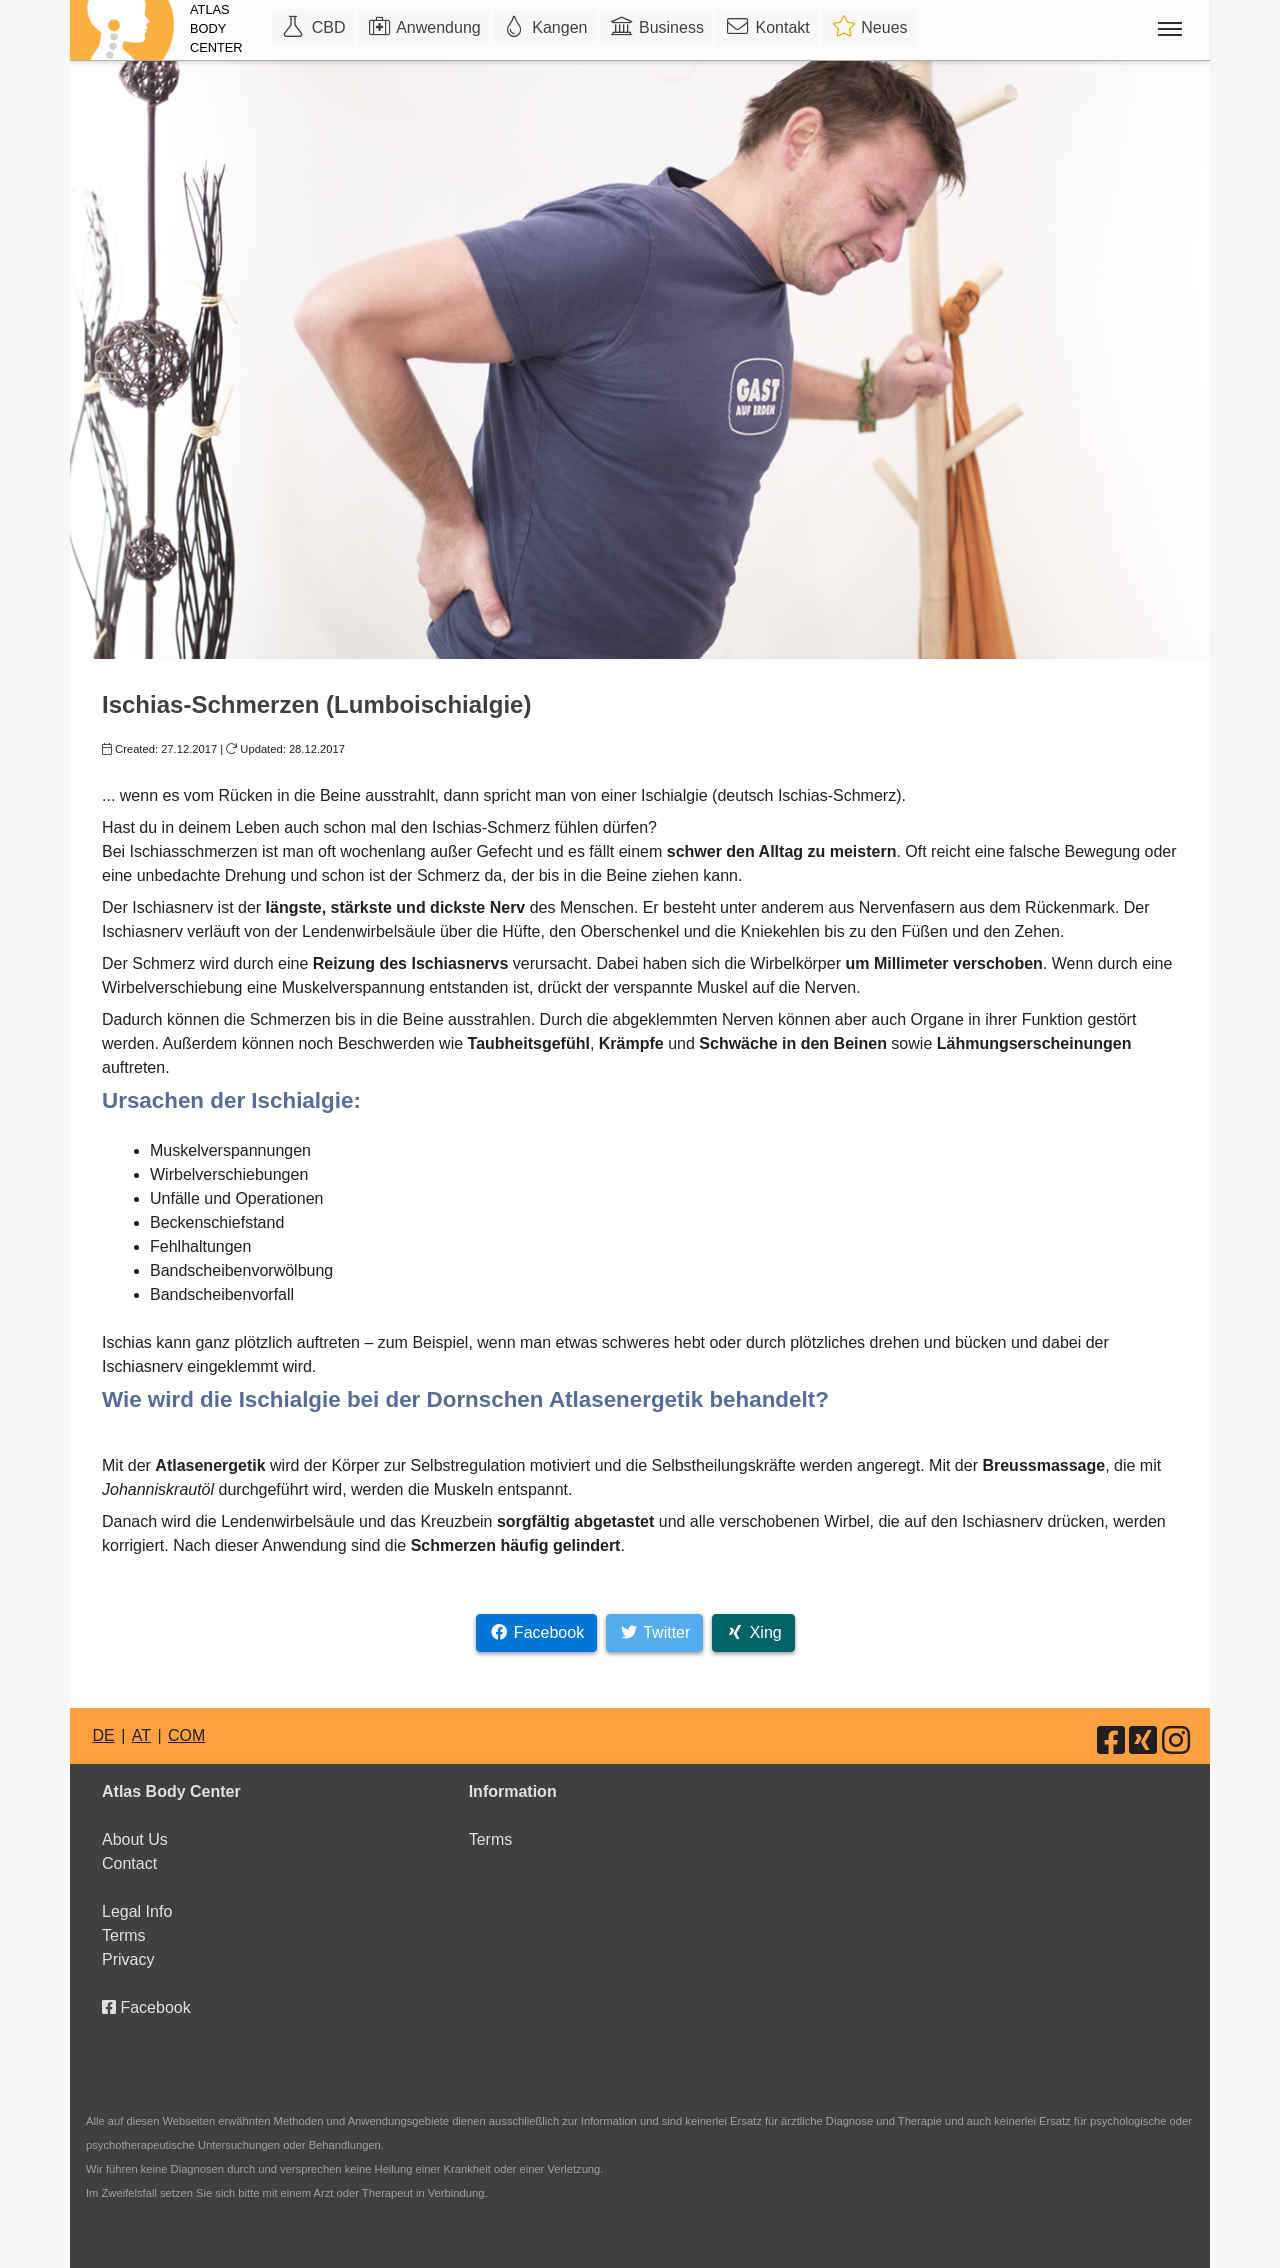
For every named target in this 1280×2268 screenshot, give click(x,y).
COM (186, 1735)
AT (141, 1735)
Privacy (128, 1959)
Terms (124, 1935)
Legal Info (137, 1911)
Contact (129, 1863)
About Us (135, 1839)
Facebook (146, 2007)
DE (103, 1735)
